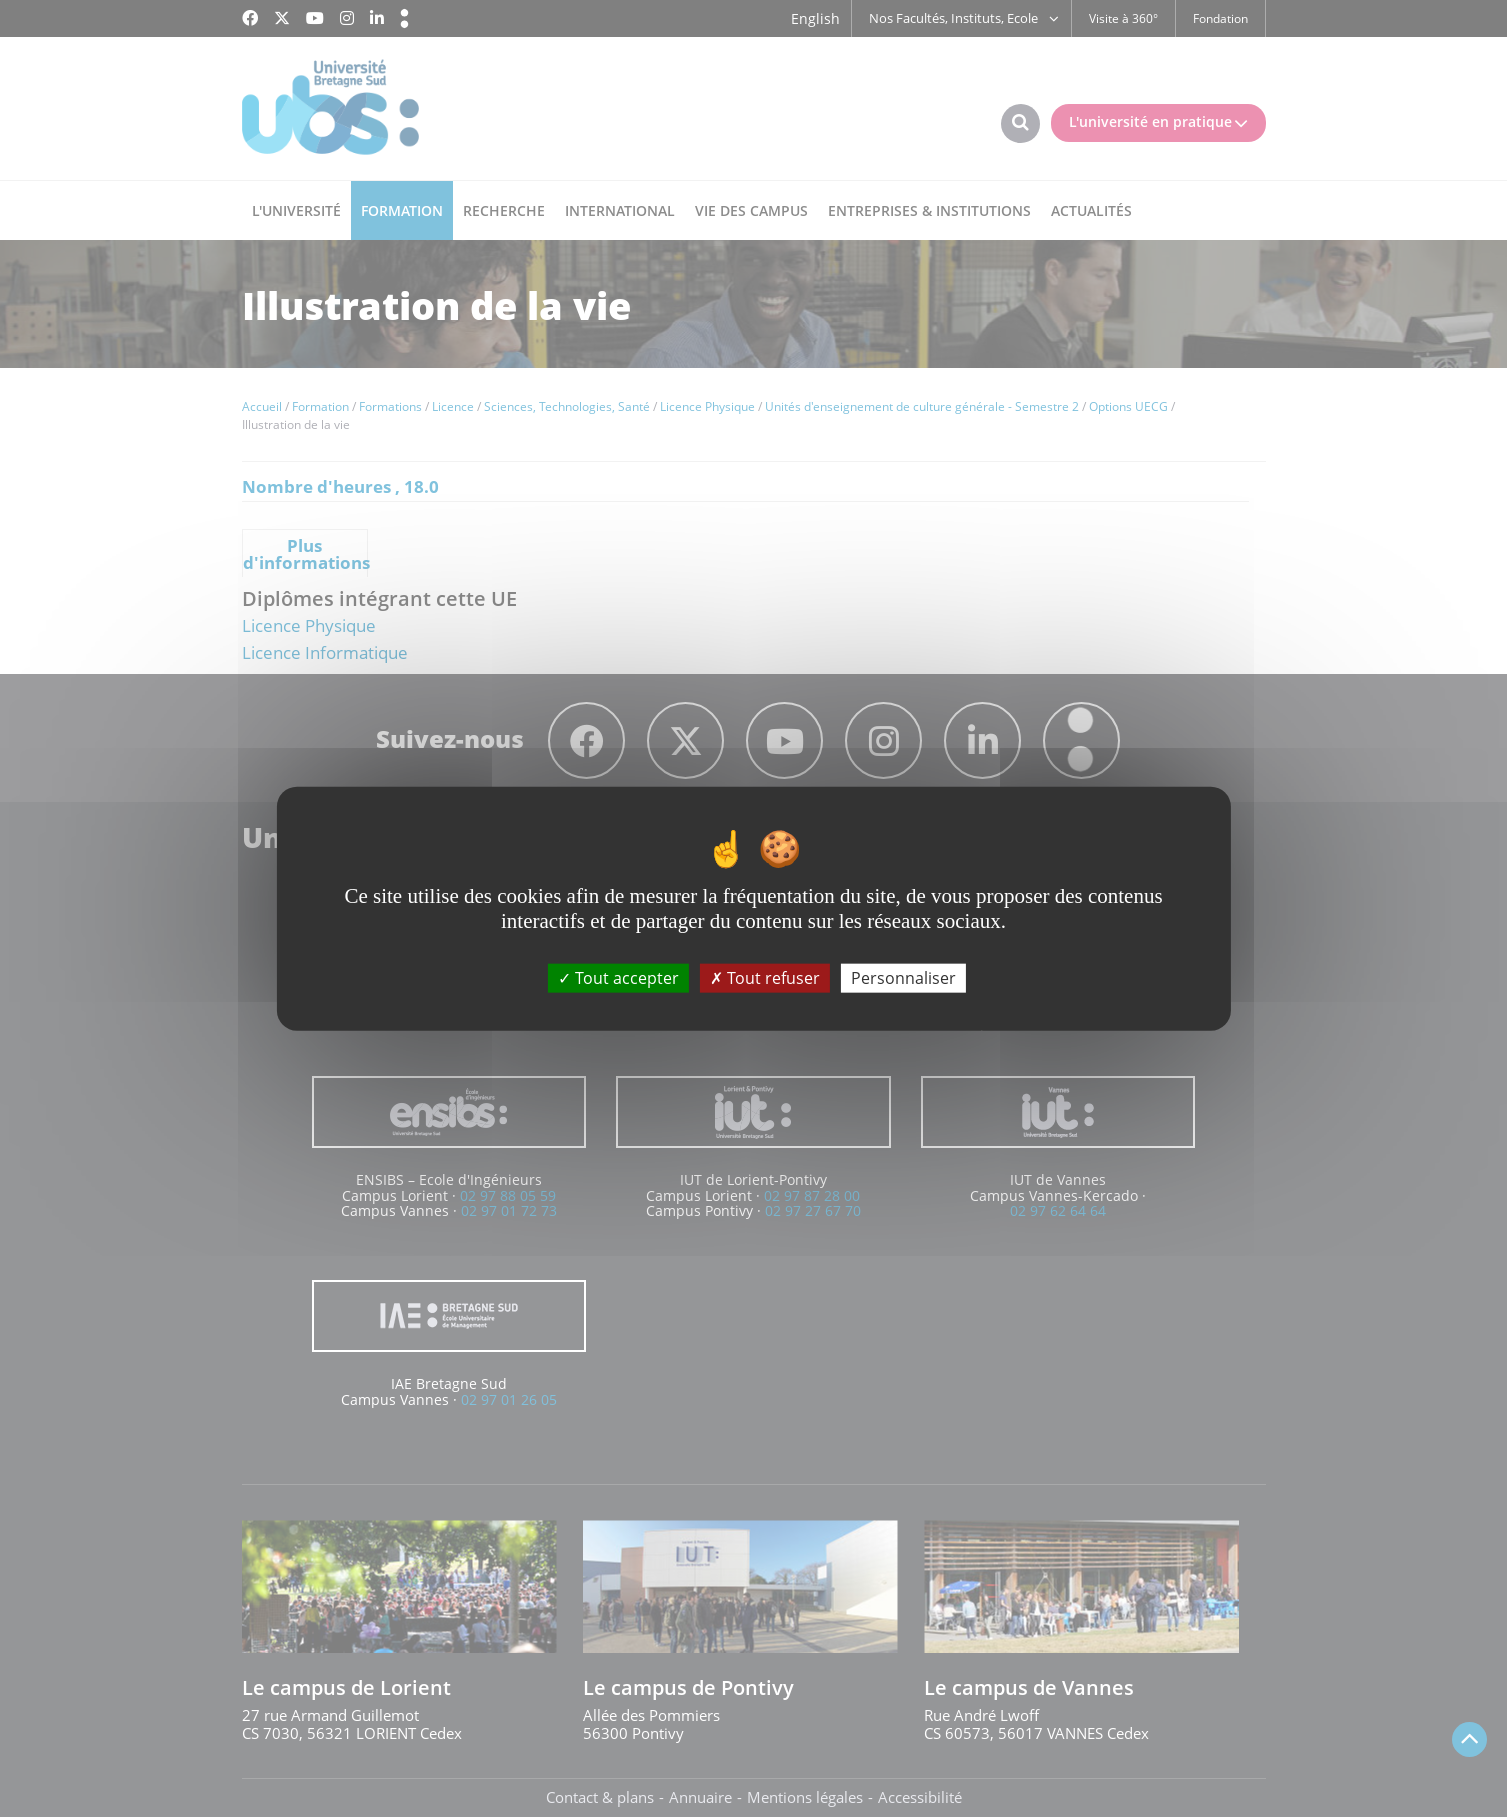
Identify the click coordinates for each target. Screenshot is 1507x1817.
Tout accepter (618, 978)
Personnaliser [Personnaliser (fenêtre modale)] (903, 978)
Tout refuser (765, 978)
